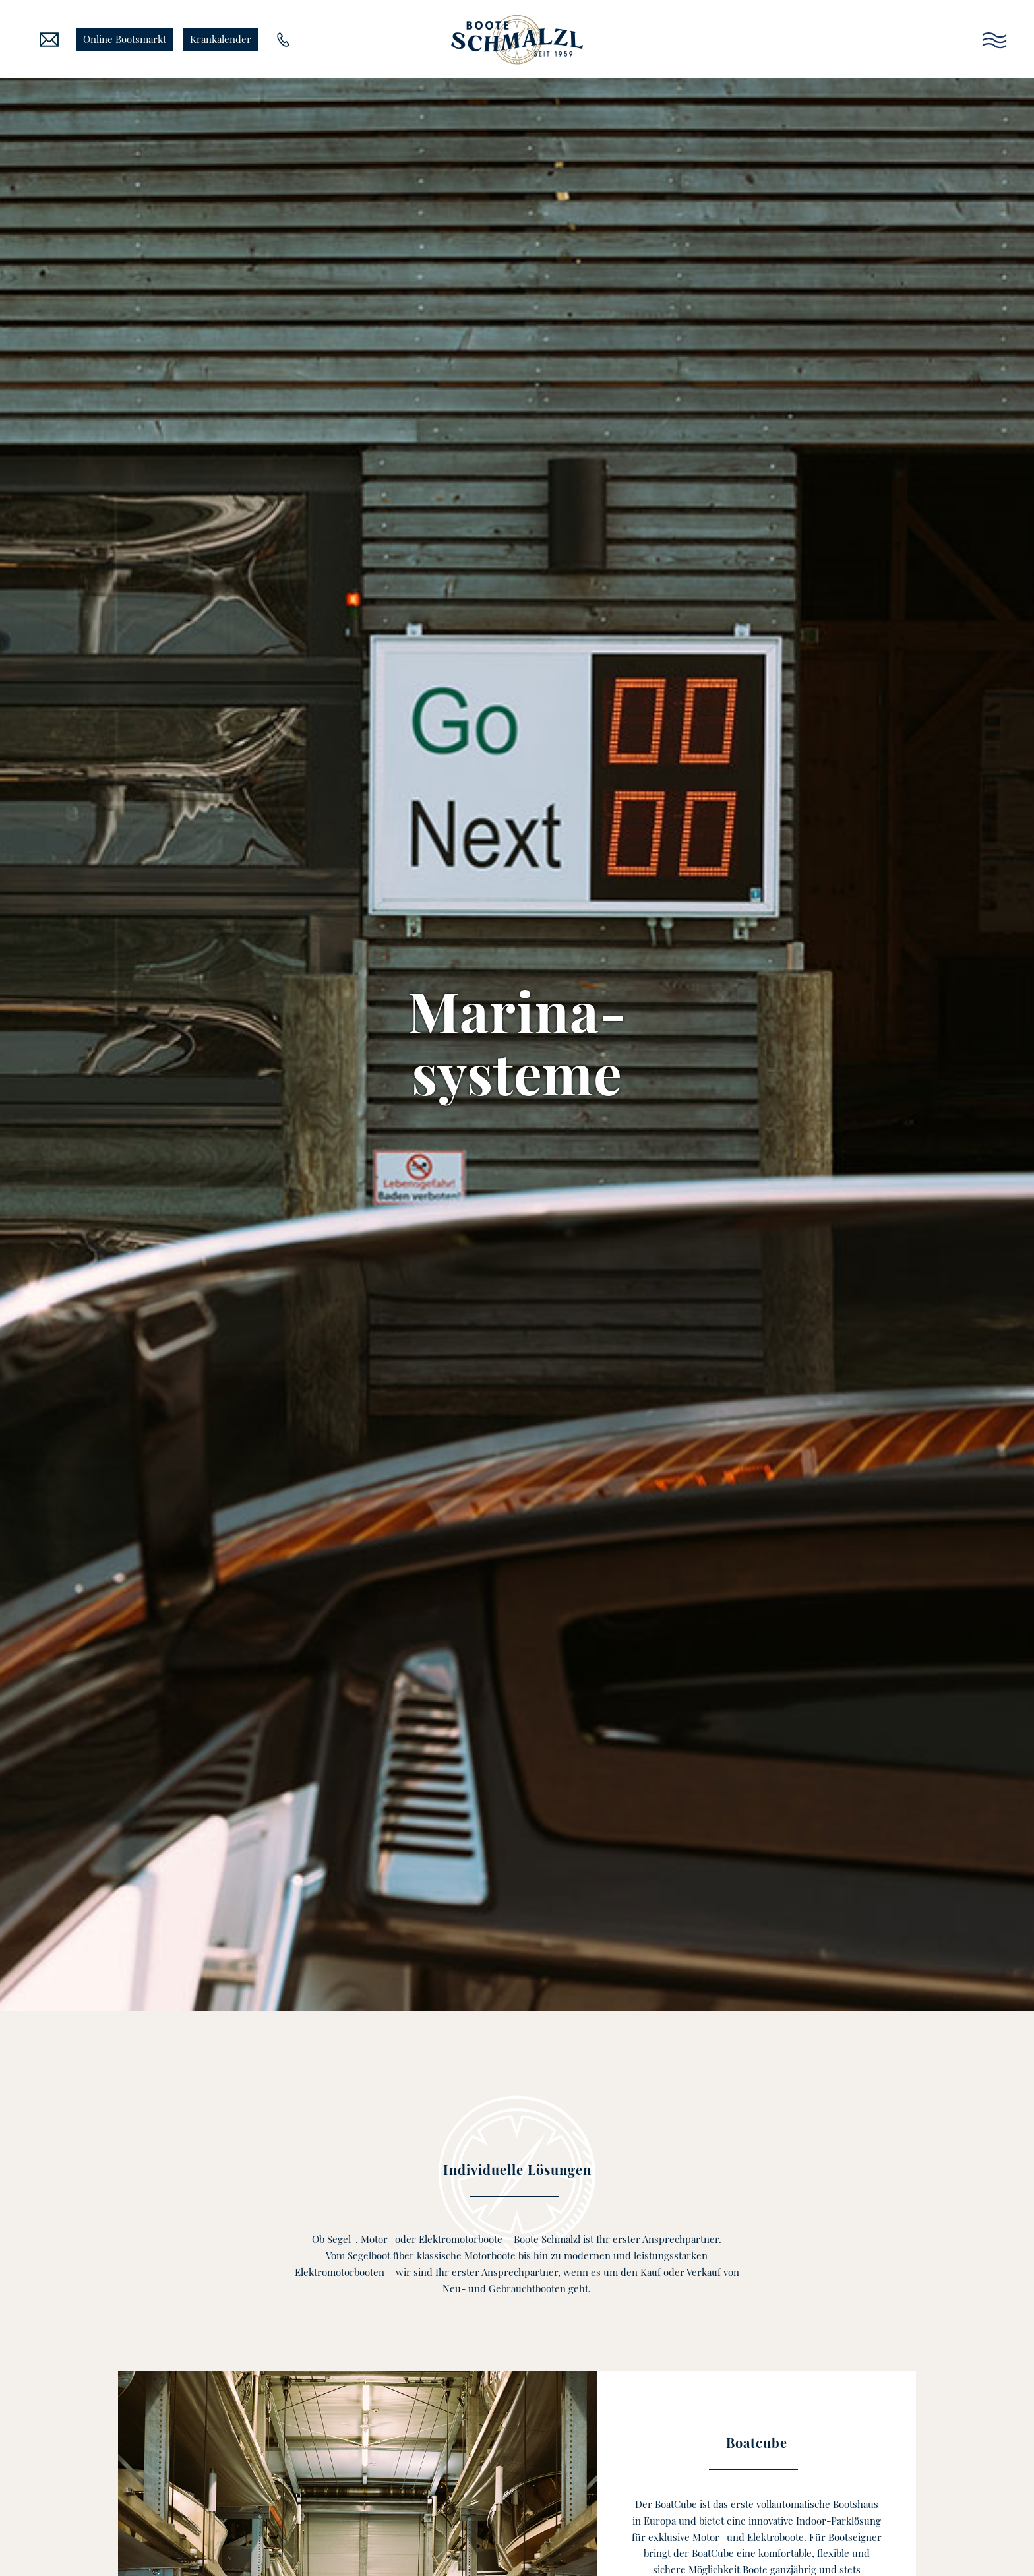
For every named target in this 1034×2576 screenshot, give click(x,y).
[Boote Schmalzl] (517, 40)
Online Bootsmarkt (124, 39)
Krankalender (220, 39)
